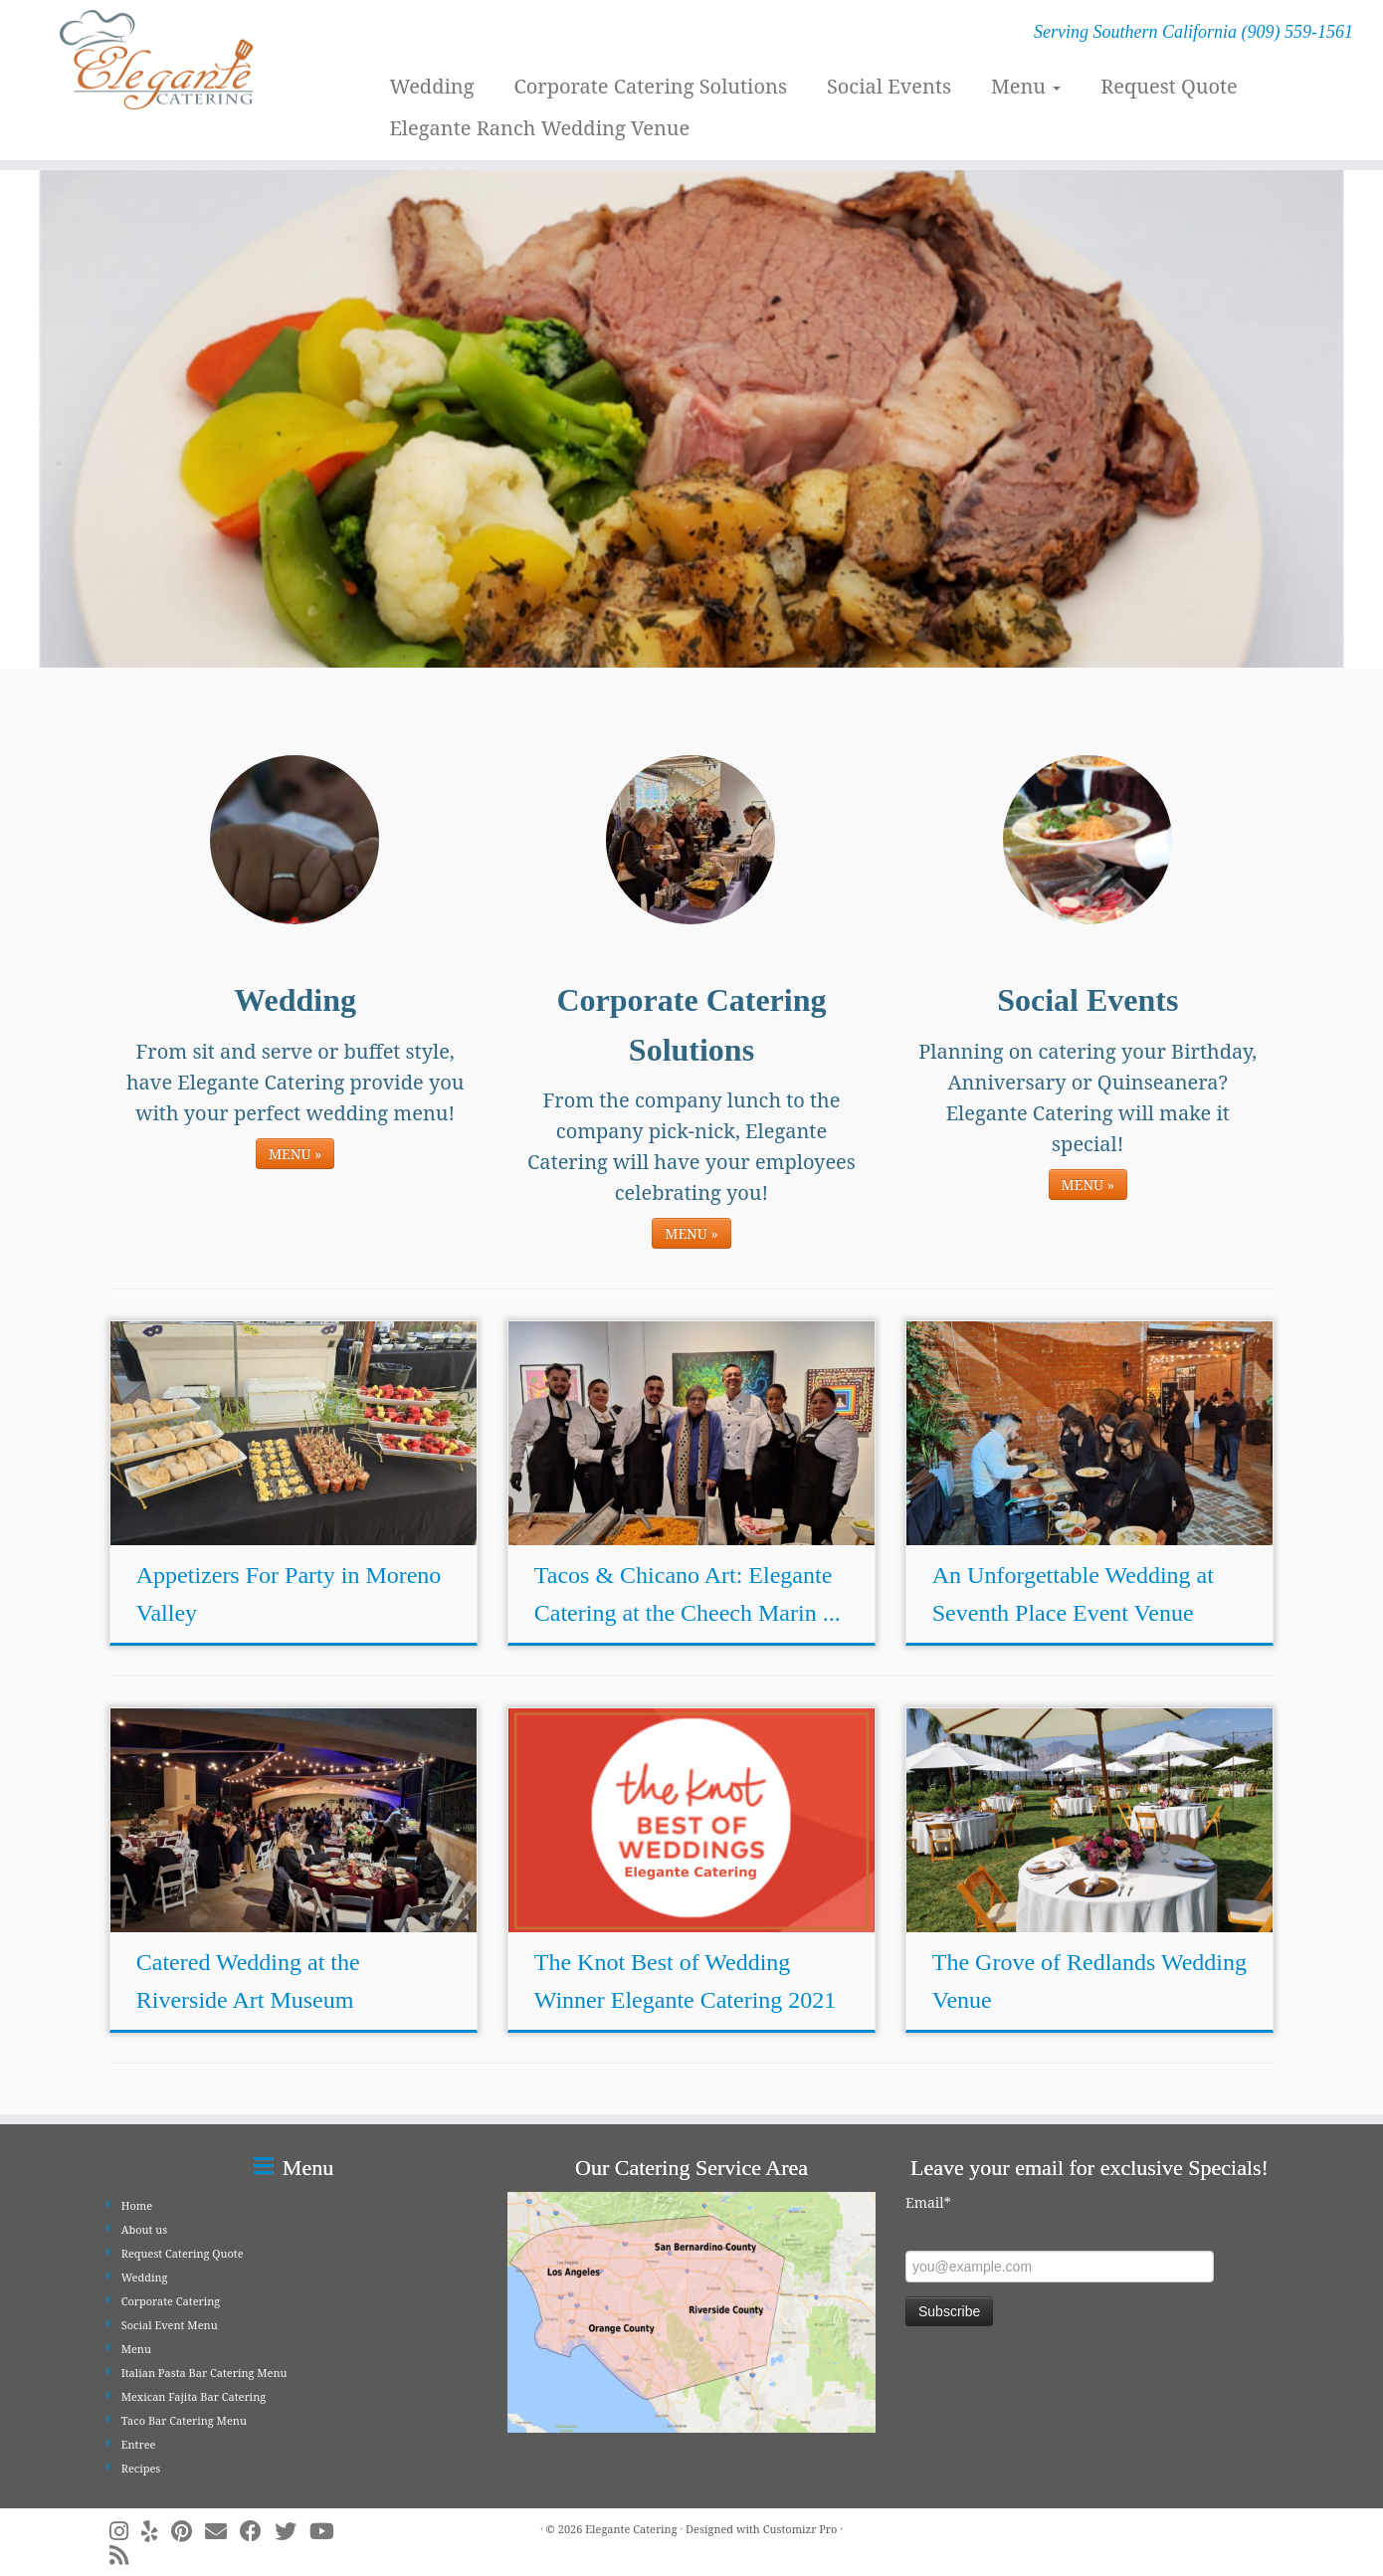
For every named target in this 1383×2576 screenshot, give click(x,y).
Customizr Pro (800, 2528)
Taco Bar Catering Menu (184, 2420)
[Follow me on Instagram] (125, 2531)
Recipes (141, 2468)
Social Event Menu (169, 2324)
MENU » (295, 1153)
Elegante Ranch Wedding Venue (539, 127)
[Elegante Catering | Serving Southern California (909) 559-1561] (159, 59)
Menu (1026, 86)
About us (144, 2229)
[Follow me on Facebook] (257, 2531)
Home (136, 2205)
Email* (928, 2202)
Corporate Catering (171, 2300)
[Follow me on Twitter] (292, 2531)
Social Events (889, 86)
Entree (138, 2444)
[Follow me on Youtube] (328, 2531)
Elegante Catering (631, 2528)
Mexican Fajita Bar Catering (193, 2396)
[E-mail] (222, 2531)
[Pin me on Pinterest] (188, 2531)
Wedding (431, 86)
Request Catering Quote (182, 2253)
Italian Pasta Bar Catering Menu (204, 2372)
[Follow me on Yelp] (156, 2531)
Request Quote (1169, 86)
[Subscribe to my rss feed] (125, 2555)
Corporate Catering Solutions (649, 86)
